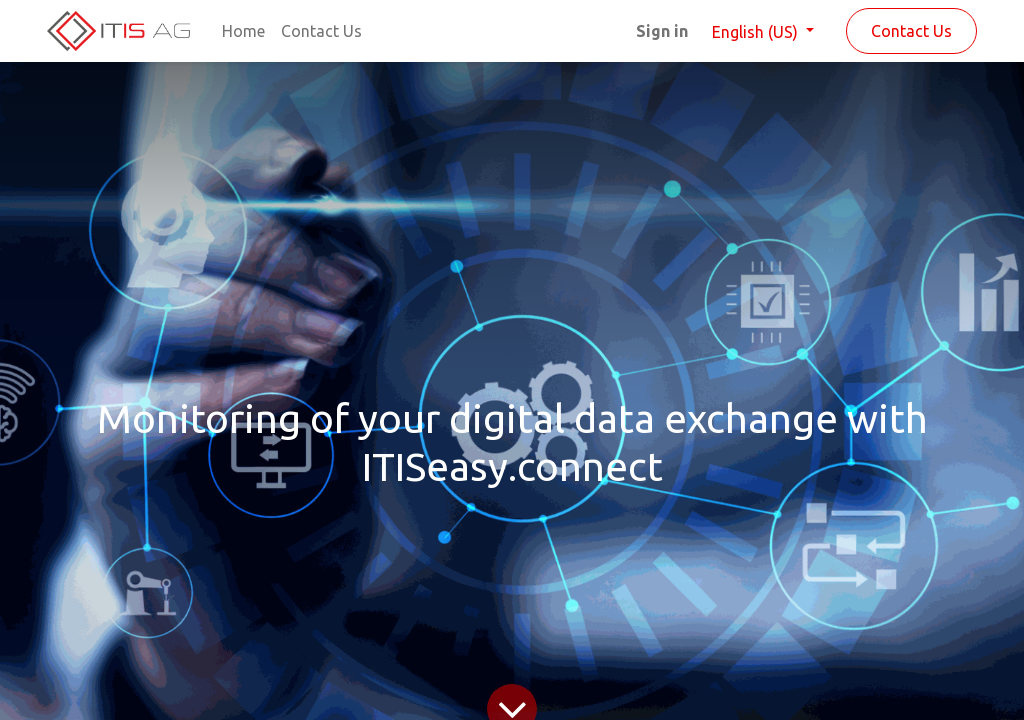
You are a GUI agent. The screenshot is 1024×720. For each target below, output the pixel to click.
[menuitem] (243, 31)
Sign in (662, 31)
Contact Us (911, 31)
